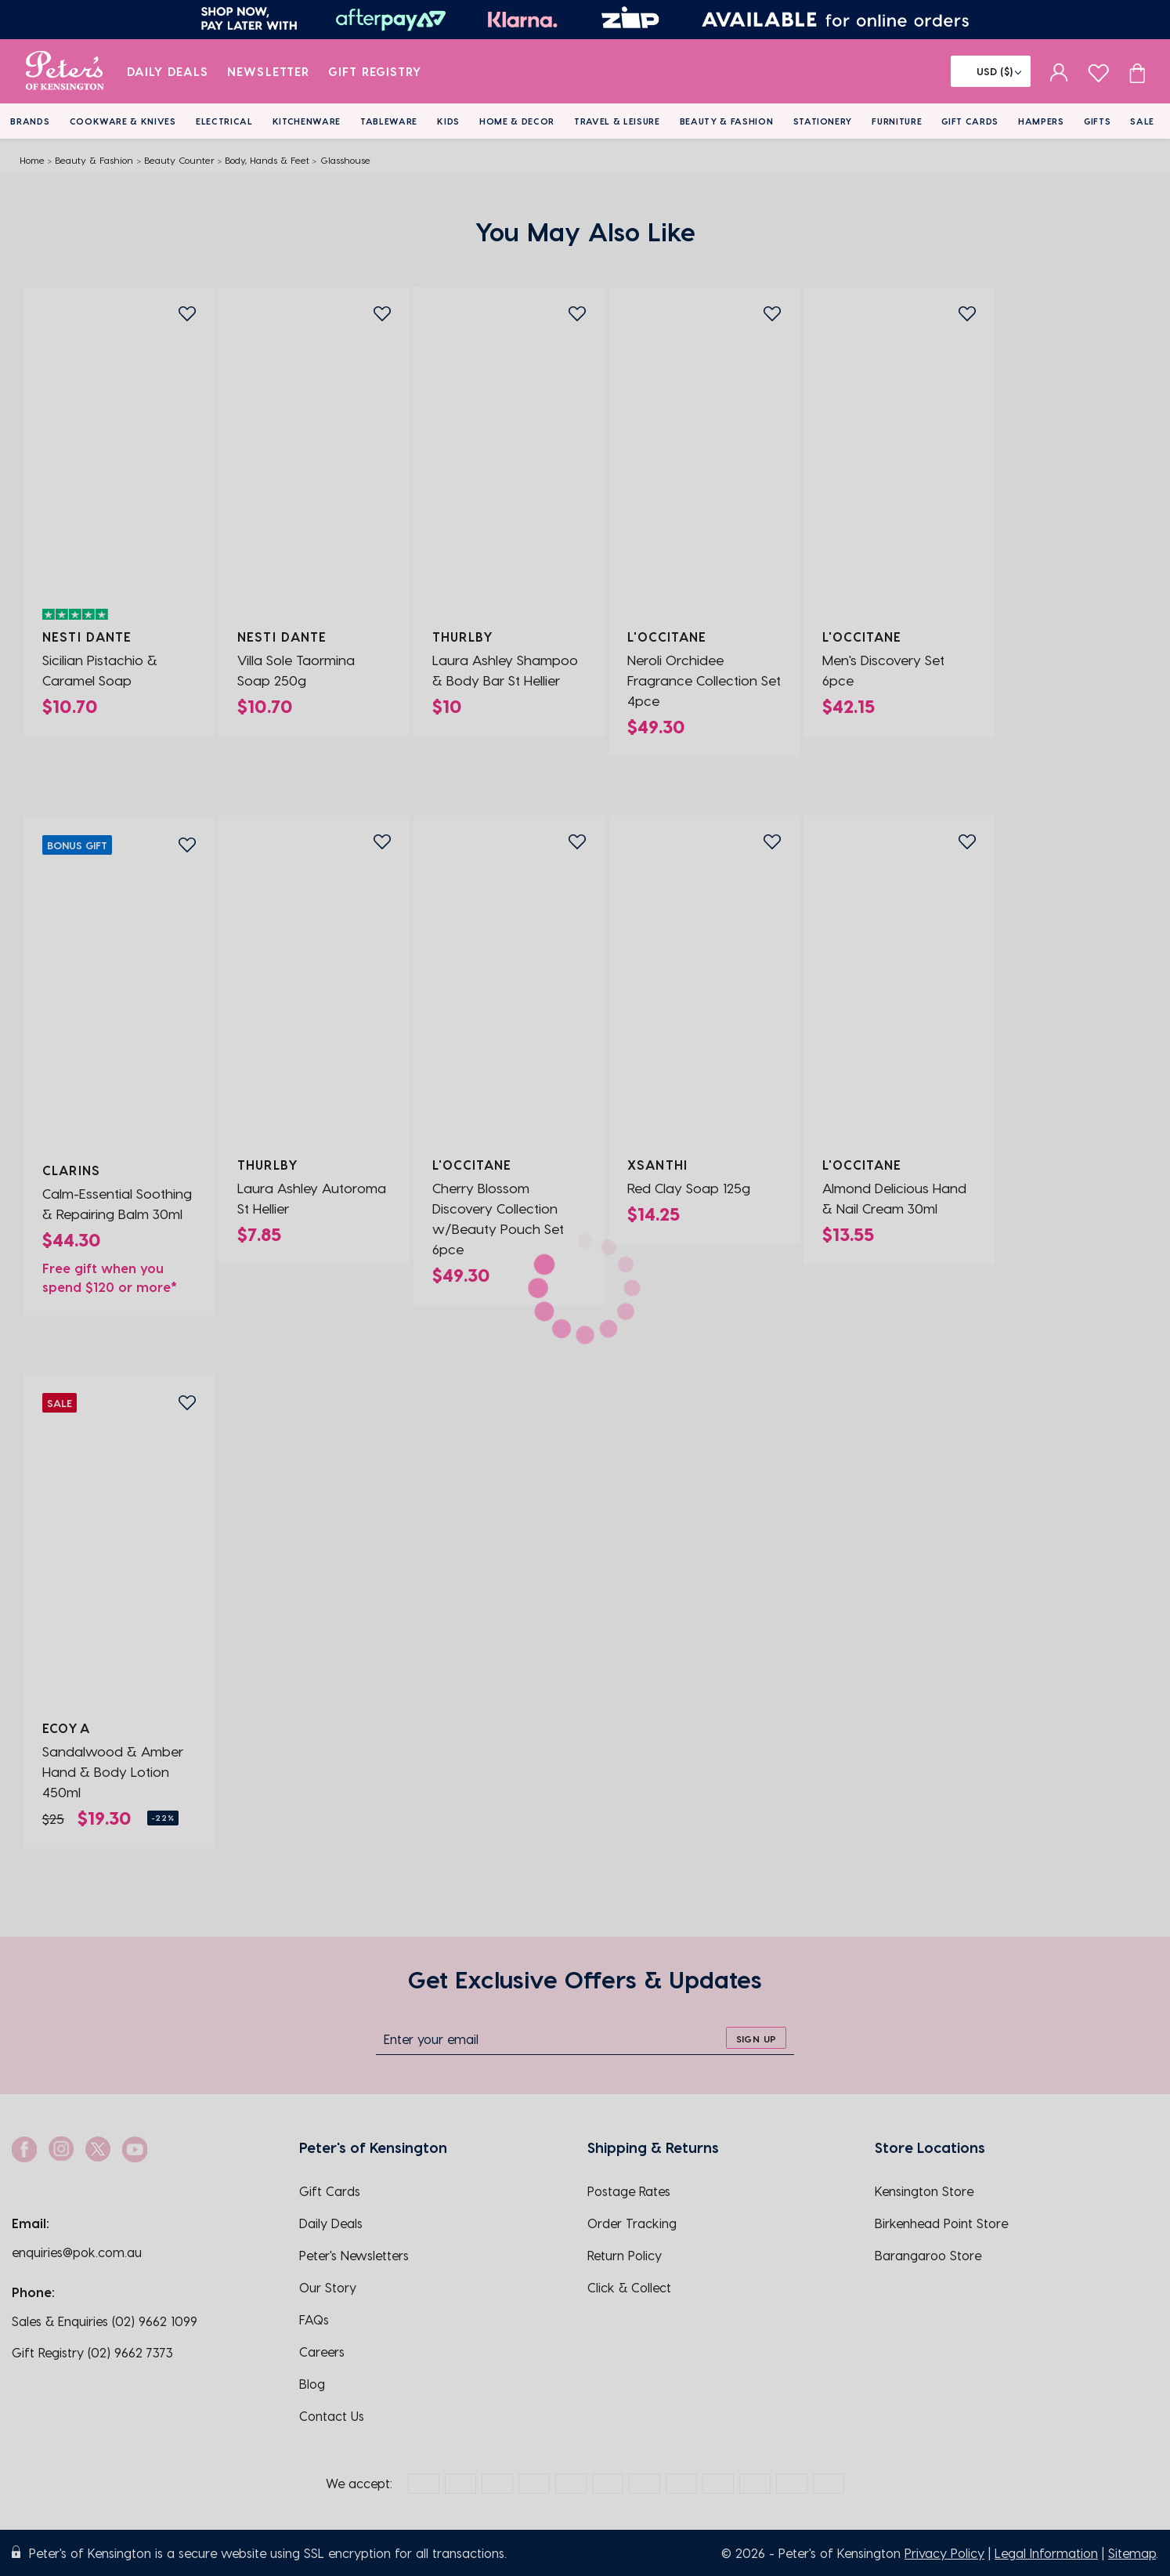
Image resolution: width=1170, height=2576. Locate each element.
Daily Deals (168, 71)
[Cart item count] (1137, 71)
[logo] (64, 71)
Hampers (1041, 121)
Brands (29, 121)
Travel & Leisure (617, 121)
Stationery (823, 121)
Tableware (388, 121)
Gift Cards (969, 121)
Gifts (1097, 121)
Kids (448, 121)
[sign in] (1059, 71)
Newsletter (268, 71)
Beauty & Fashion (727, 121)
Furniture (897, 121)
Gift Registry (375, 71)
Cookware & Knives (123, 121)
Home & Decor (516, 121)
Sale (1142, 121)
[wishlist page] (1098, 70)
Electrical (224, 121)
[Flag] (991, 71)
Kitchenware (307, 121)
